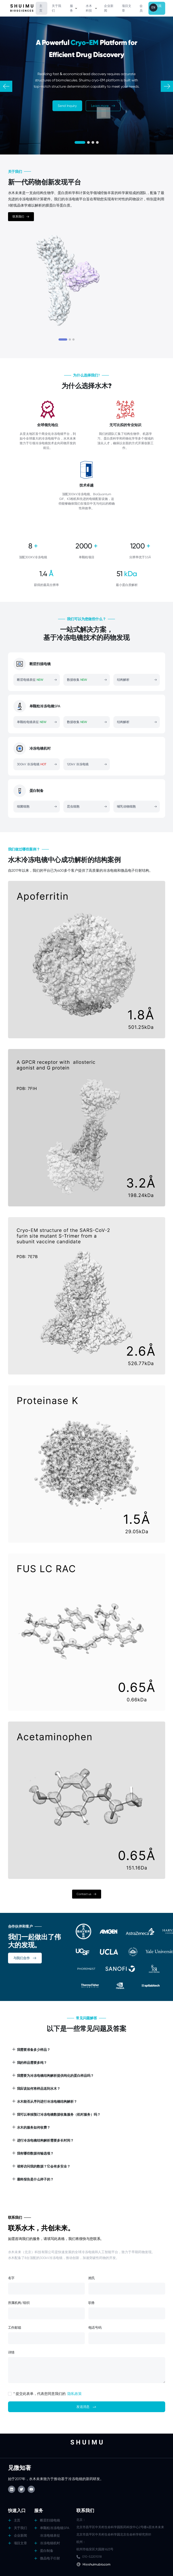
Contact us (87, 1894)
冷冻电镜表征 (50, 2536)
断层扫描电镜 (46, 2520)
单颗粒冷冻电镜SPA (51, 2527)
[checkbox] (10, 2394)
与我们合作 (25, 1958)
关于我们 (17, 2527)
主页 (14, 2520)
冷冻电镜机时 (46, 2543)
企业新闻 (17, 2535)
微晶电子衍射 (46, 2558)
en (153, 7)
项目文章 (17, 2543)
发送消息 (86, 2407)
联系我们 (21, 216)
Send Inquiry (67, 106)
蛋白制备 (43, 2550)
